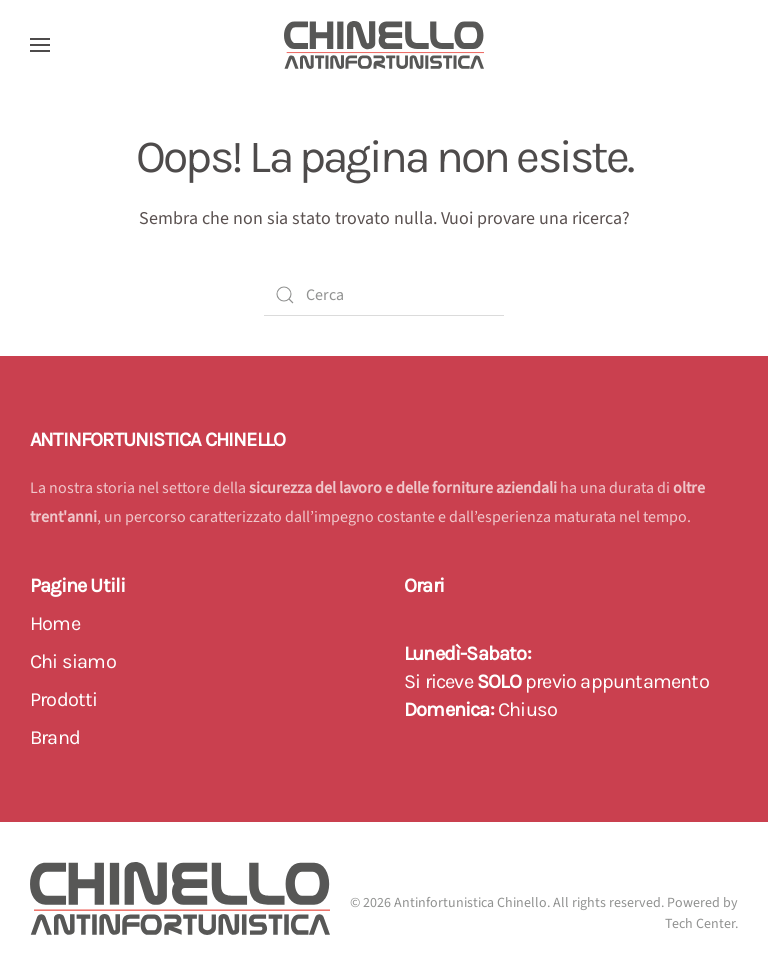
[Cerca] (384, 295)
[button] (40, 45)
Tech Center (700, 924)
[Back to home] (384, 45)
